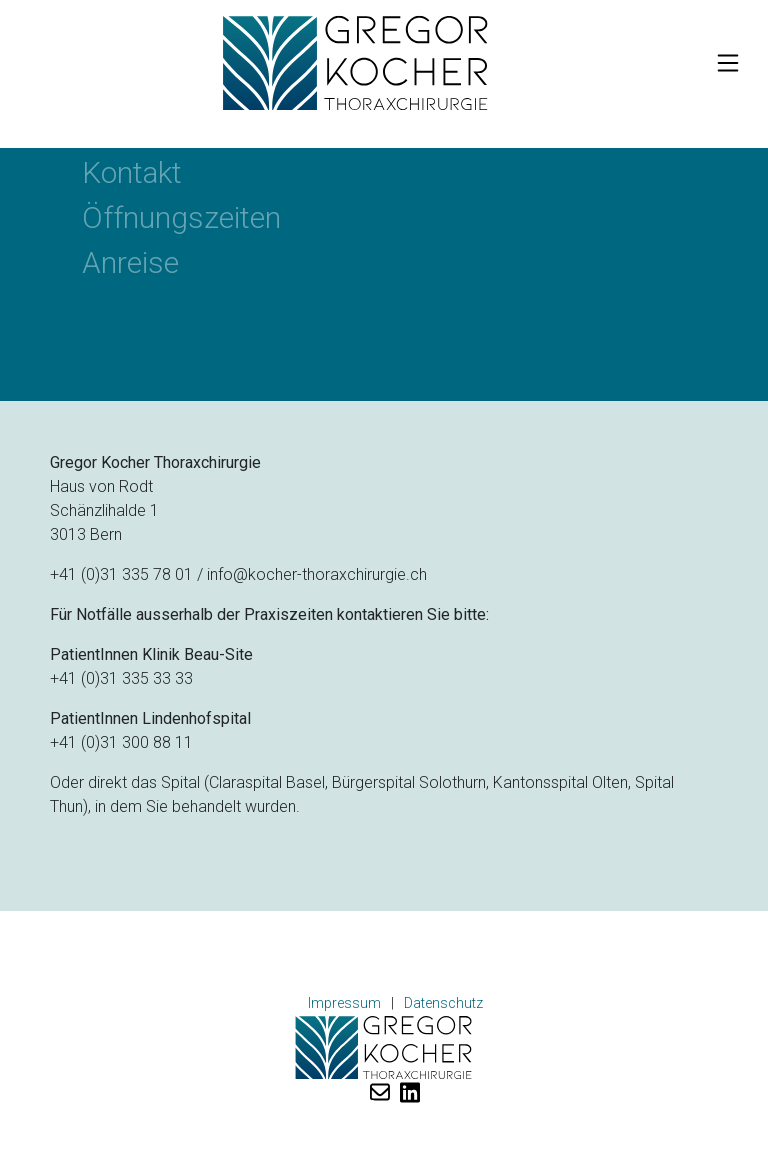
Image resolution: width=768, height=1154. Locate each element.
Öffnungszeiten (181, 217)
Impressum (344, 1003)
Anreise (130, 262)
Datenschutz (443, 1003)
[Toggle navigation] (728, 63)
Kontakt (132, 172)
